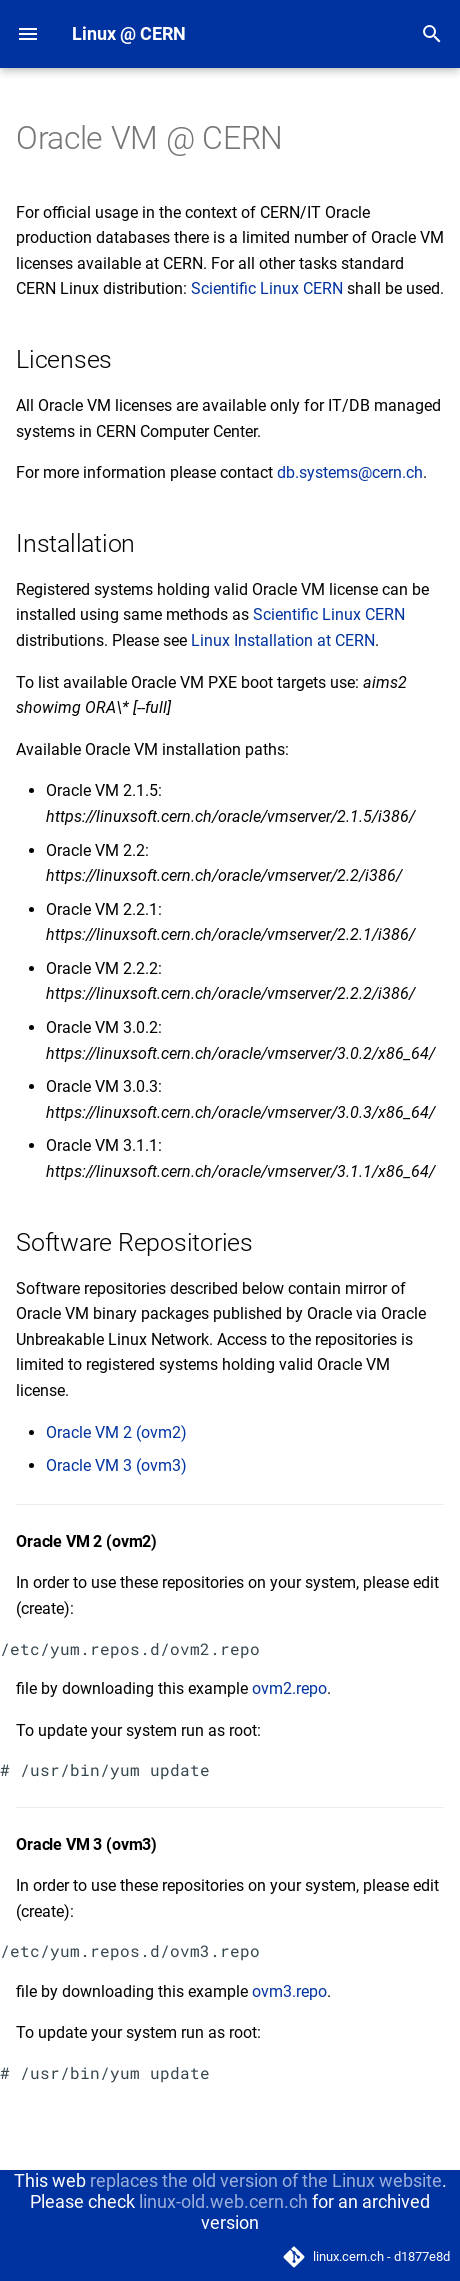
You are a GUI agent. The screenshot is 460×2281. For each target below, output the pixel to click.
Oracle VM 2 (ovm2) (116, 1432)
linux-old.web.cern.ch (223, 2201)
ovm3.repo (289, 1991)
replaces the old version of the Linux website (266, 2180)
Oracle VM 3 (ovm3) (116, 1465)
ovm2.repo (289, 1688)
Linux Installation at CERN (283, 640)
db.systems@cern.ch (350, 472)
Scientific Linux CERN (267, 288)
